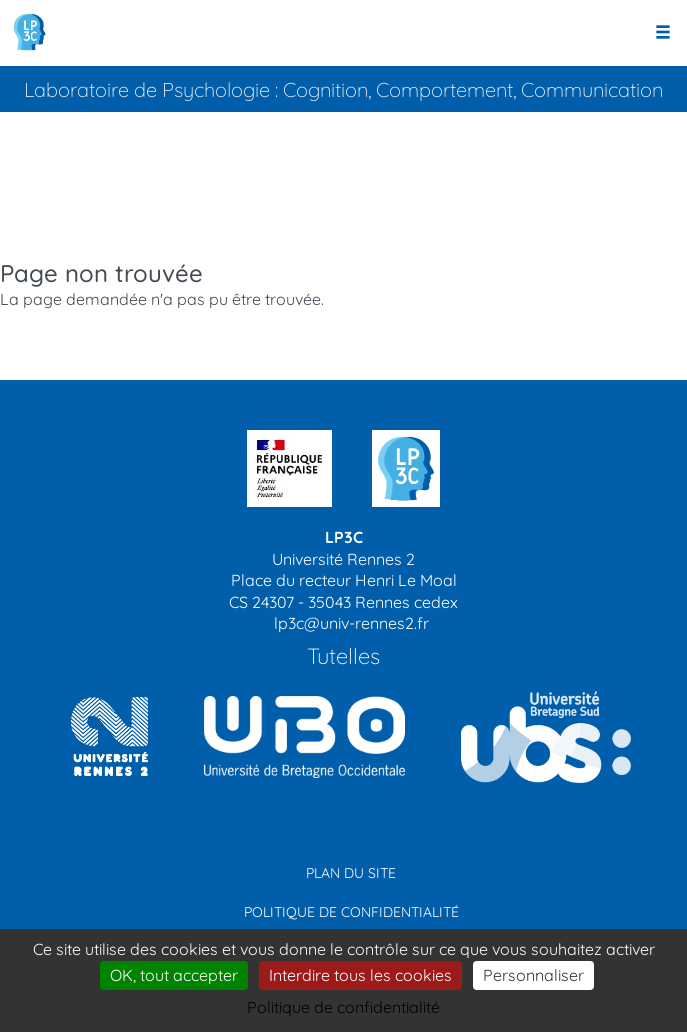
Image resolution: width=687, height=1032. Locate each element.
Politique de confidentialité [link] (343, 1007)
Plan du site (351, 873)
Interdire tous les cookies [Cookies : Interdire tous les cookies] (360, 975)
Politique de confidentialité (351, 912)
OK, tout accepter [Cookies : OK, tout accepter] (174, 975)
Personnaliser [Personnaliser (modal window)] (533, 975)
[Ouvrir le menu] (663, 33)
